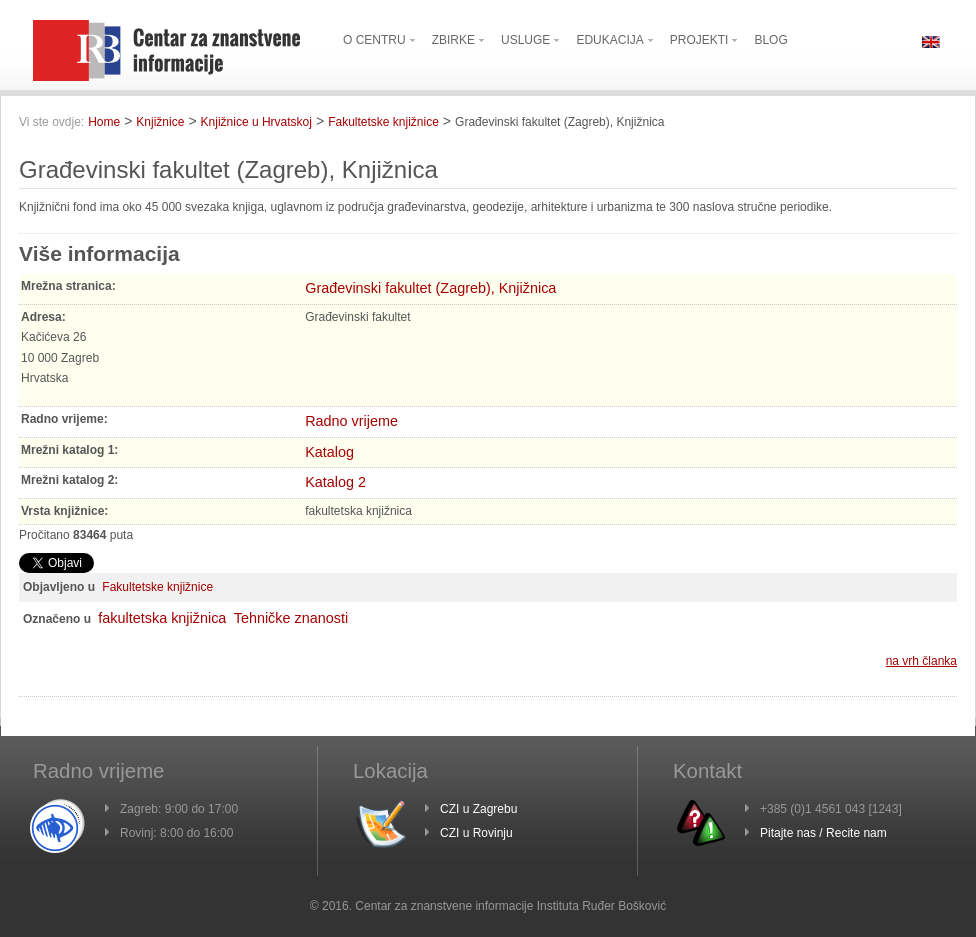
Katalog (329, 452)
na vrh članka (921, 661)
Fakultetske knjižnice (383, 122)
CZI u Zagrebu (478, 809)
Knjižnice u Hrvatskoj (256, 122)
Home (104, 122)
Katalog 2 (335, 482)
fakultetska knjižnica (162, 618)
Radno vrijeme (351, 421)
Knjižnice (160, 122)
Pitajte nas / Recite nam (823, 833)
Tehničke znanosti (291, 618)
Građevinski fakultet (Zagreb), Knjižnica (430, 288)
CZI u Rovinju (476, 833)
